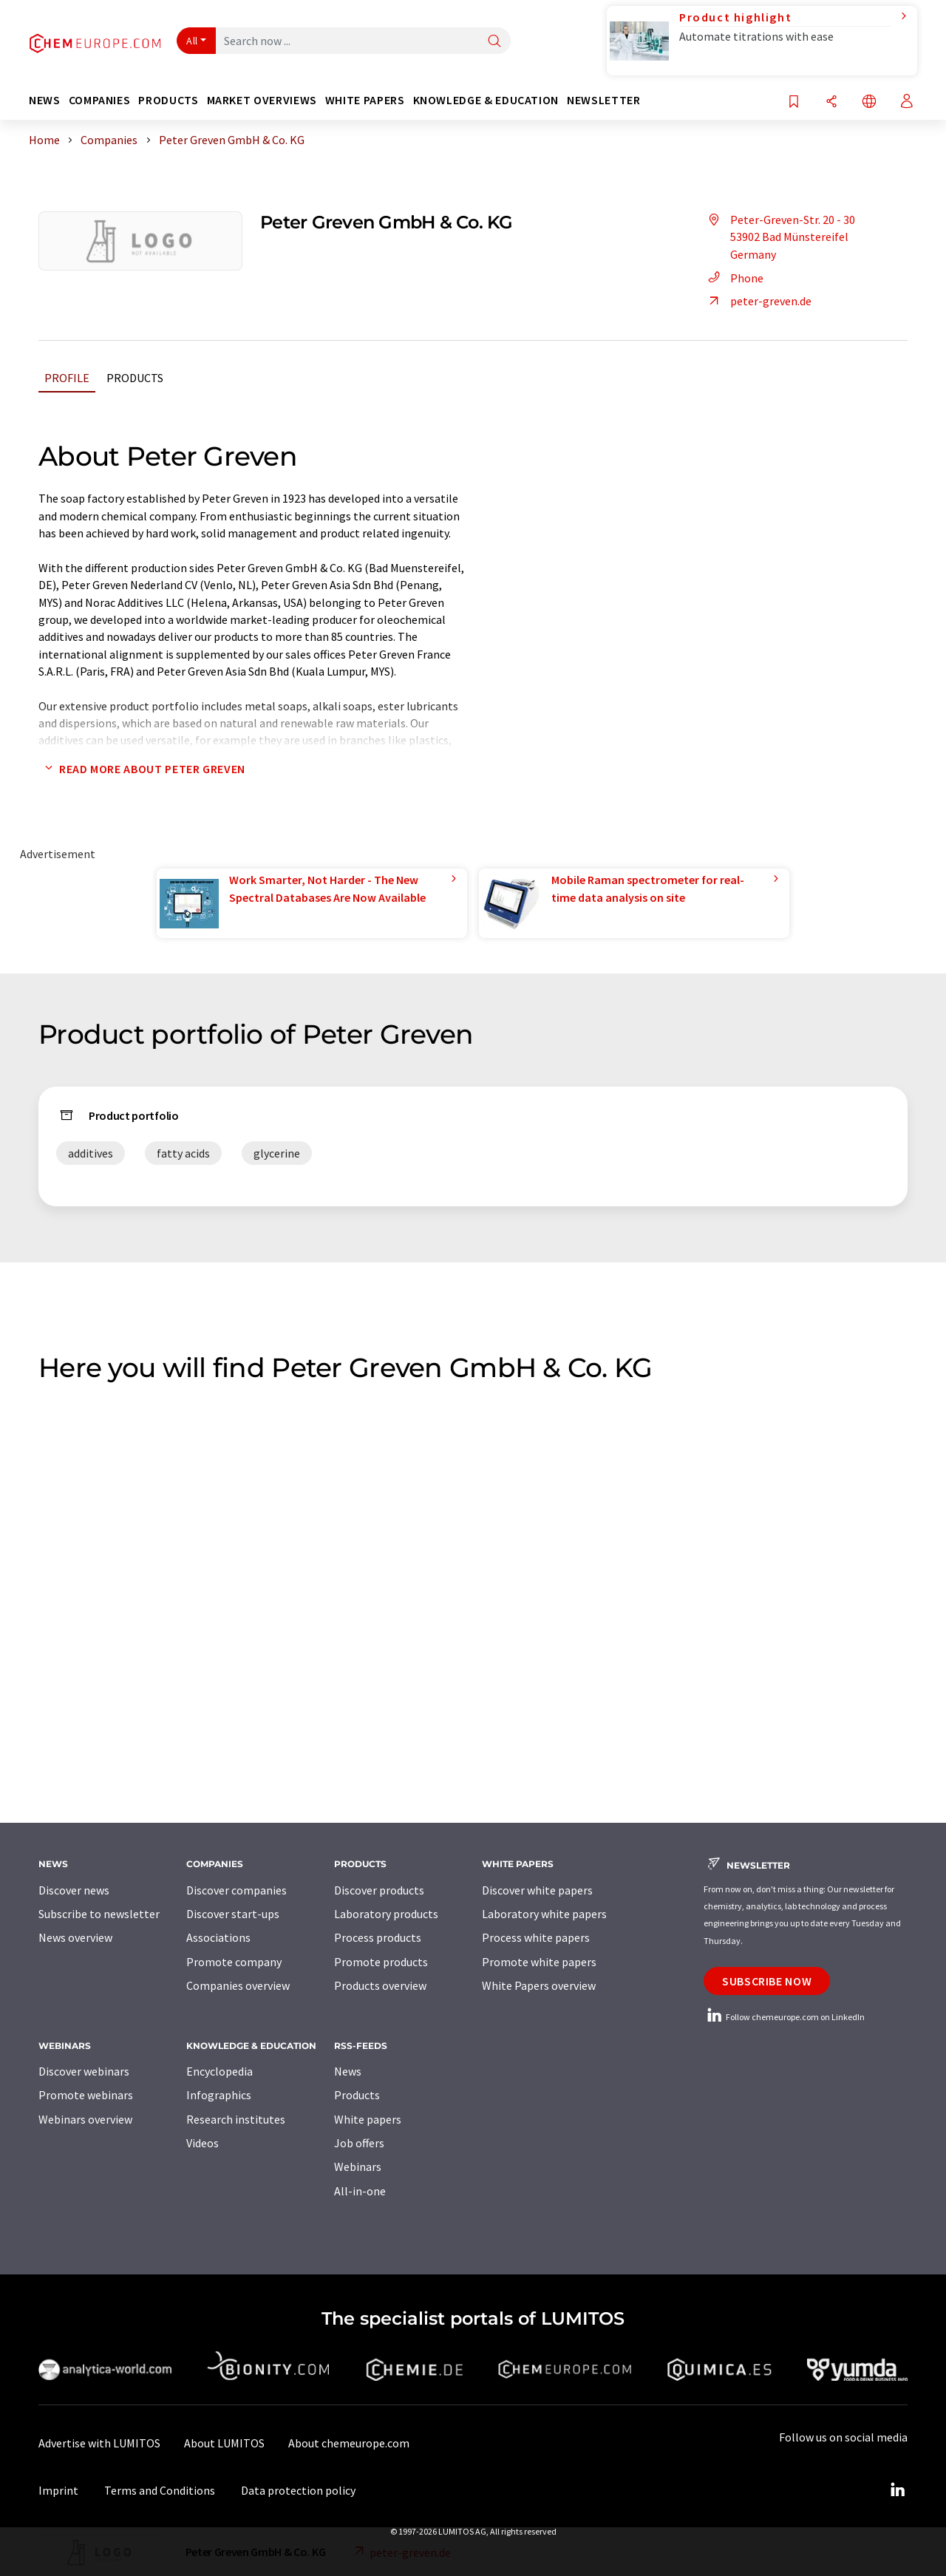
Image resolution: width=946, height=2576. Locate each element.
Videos (202, 2142)
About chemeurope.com (348, 2443)
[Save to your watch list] (793, 102)
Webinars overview (85, 2119)
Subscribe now (766, 1981)
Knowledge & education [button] (486, 100)
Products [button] (168, 100)
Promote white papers (539, 1961)
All (192, 40)
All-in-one (360, 2191)
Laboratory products (386, 1913)
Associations (218, 1937)
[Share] (831, 102)
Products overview (380, 1985)
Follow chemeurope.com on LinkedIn (784, 2016)
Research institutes (235, 2119)
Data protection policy (298, 2490)
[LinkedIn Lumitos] (897, 2490)
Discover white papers (537, 1890)
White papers (367, 2119)
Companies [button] (100, 100)
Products (134, 377)
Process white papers (536, 1937)
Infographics (218, 2094)
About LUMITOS (224, 2443)
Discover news (73, 1890)
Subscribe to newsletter (99, 1913)
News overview (75, 1937)
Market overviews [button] (262, 100)
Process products (377, 1937)
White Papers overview (539, 1985)
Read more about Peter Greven (141, 768)
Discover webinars (83, 2071)
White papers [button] (365, 100)
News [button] (45, 100)
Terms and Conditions (159, 2490)
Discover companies (236, 1890)
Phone (733, 278)
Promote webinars (85, 2094)
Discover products (379, 1890)
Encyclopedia (219, 2071)
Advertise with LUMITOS (99, 2443)
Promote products (381, 1961)
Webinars (357, 2166)
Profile (66, 377)
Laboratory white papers (544, 1913)
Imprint (58, 2490)
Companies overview (238, 1985)
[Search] (494, 41)
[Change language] (869, 102)
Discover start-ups (232, 1913)
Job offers (359, 2142)
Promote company (234, 1961)
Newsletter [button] (603, 100)
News (347, 2071)
